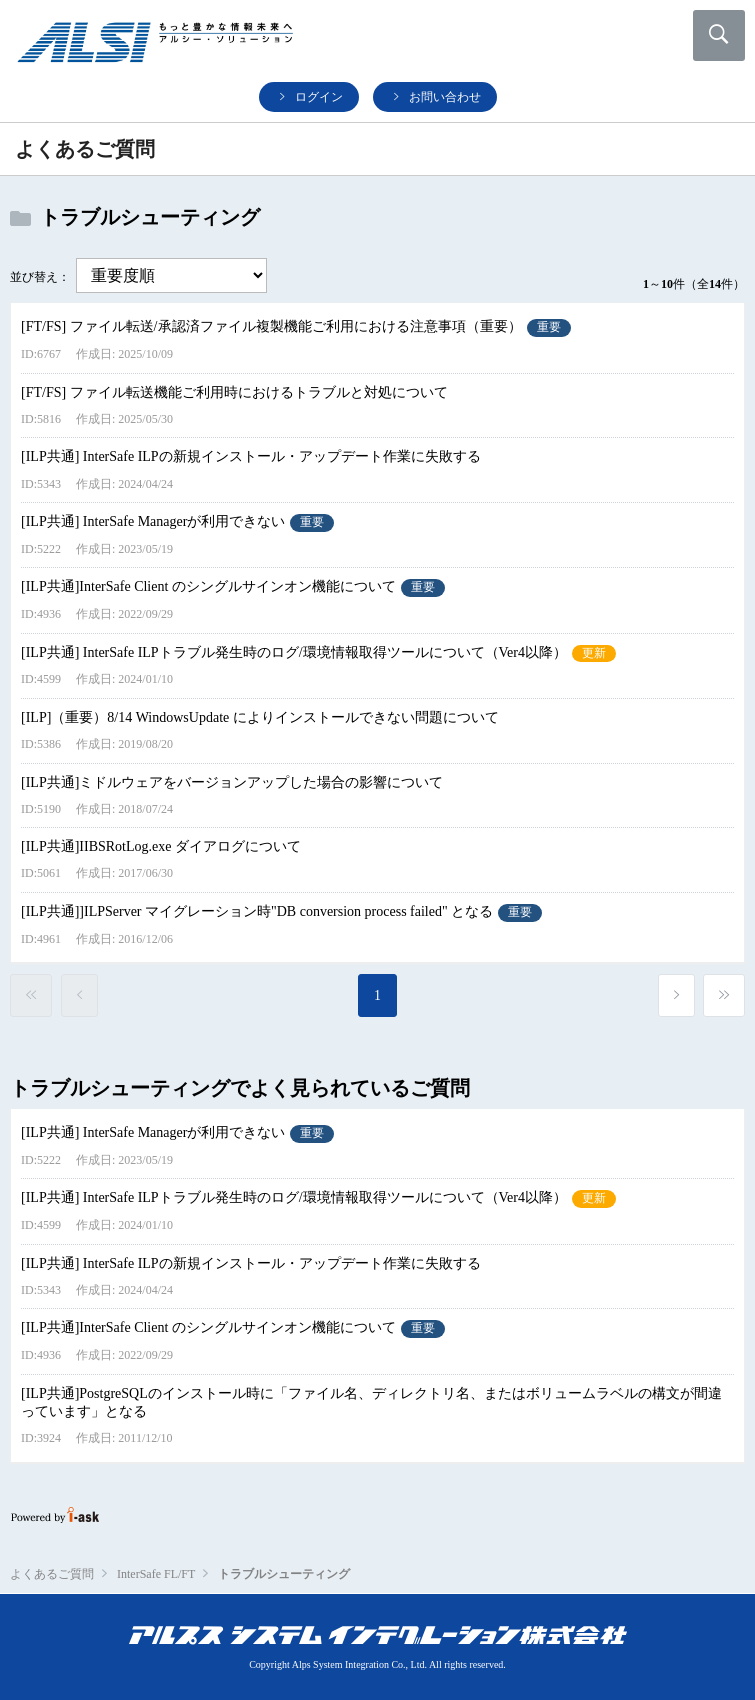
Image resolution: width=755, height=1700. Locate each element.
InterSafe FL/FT (156, 1574)
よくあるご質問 (52, 1574)
